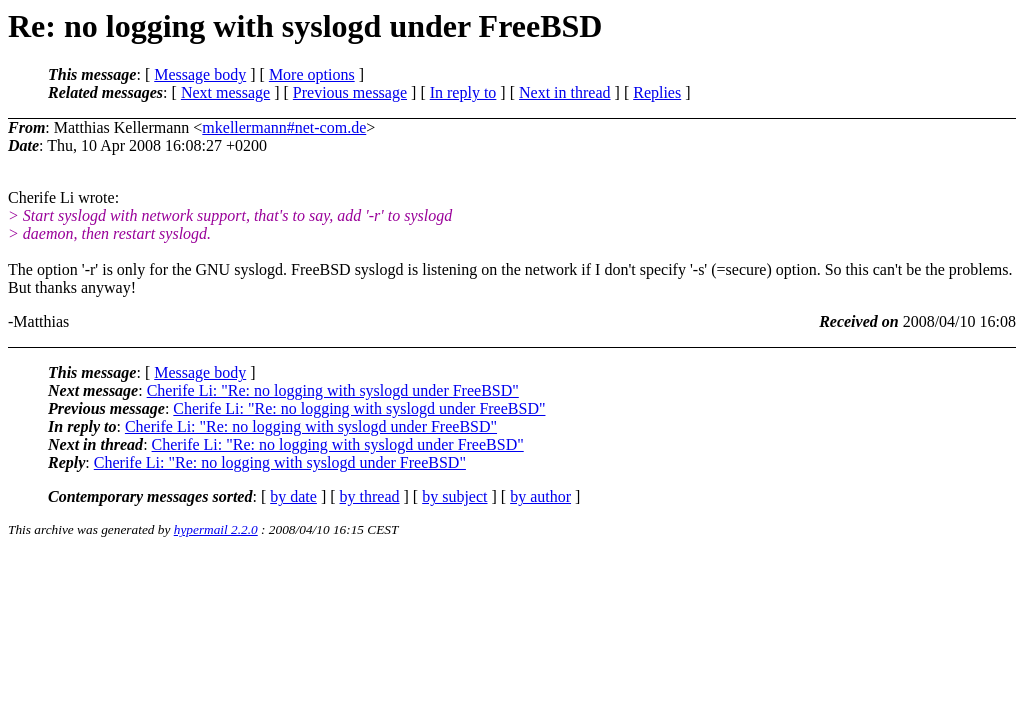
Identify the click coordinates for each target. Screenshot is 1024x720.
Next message (225, 92)
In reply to (463, 92)
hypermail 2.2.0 (216, 529)
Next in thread (565, 92)
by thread (370, 496)
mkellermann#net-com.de (284, 127)
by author (540, 496)
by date (293, 496)
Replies (657, 92)
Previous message (350, 92)
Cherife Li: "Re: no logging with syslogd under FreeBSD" (333, 390)
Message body (200, 74)
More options (312, 74)
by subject (454, 496)
